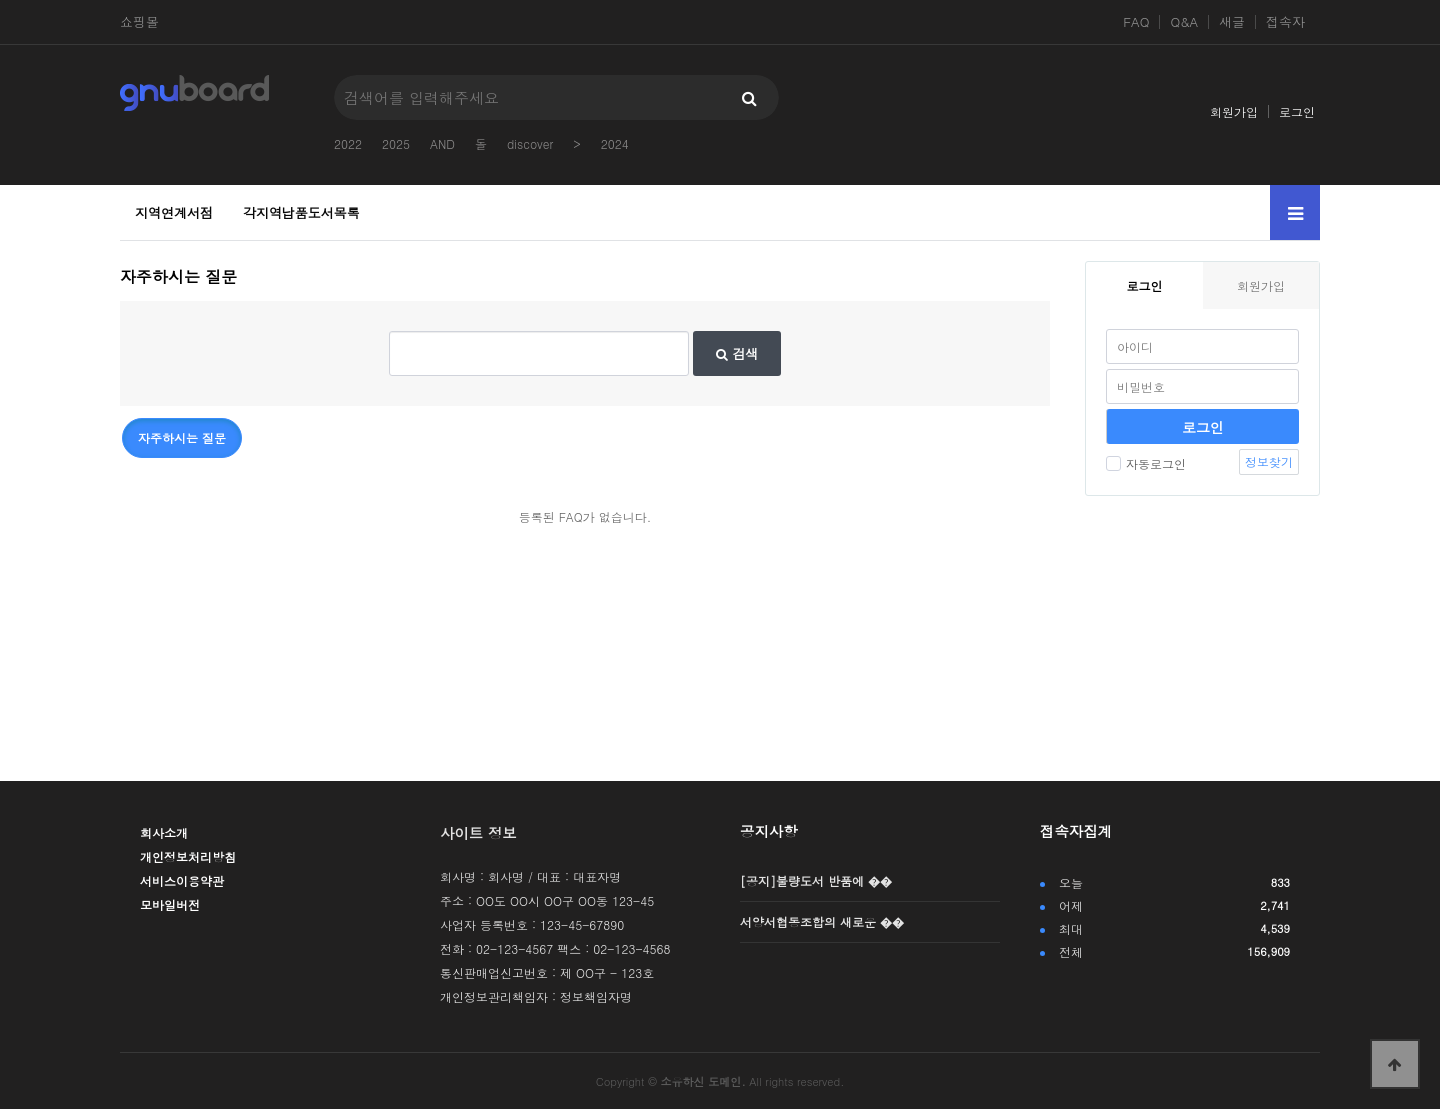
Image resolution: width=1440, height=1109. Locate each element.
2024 (615, 143)
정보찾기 (1269, 461)
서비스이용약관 (182, 880)
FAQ (1136, 22)
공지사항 (769, 831)
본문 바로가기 (0, 0)
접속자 (1285, 22)
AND (442, 143)
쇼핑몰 (139, 22)
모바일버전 (170, 904)
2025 (396, 143)
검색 (737, 353)
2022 (348, 143)
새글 (1232, 22)
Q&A (1184, 22)
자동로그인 (1146, 463)
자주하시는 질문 (182, 437)
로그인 (1297, 111)
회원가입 (1234, 111)
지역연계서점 (174, 212)
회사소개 (164, 832)
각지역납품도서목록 (301, 212)
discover (530, 143)
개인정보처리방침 (188, 856)
